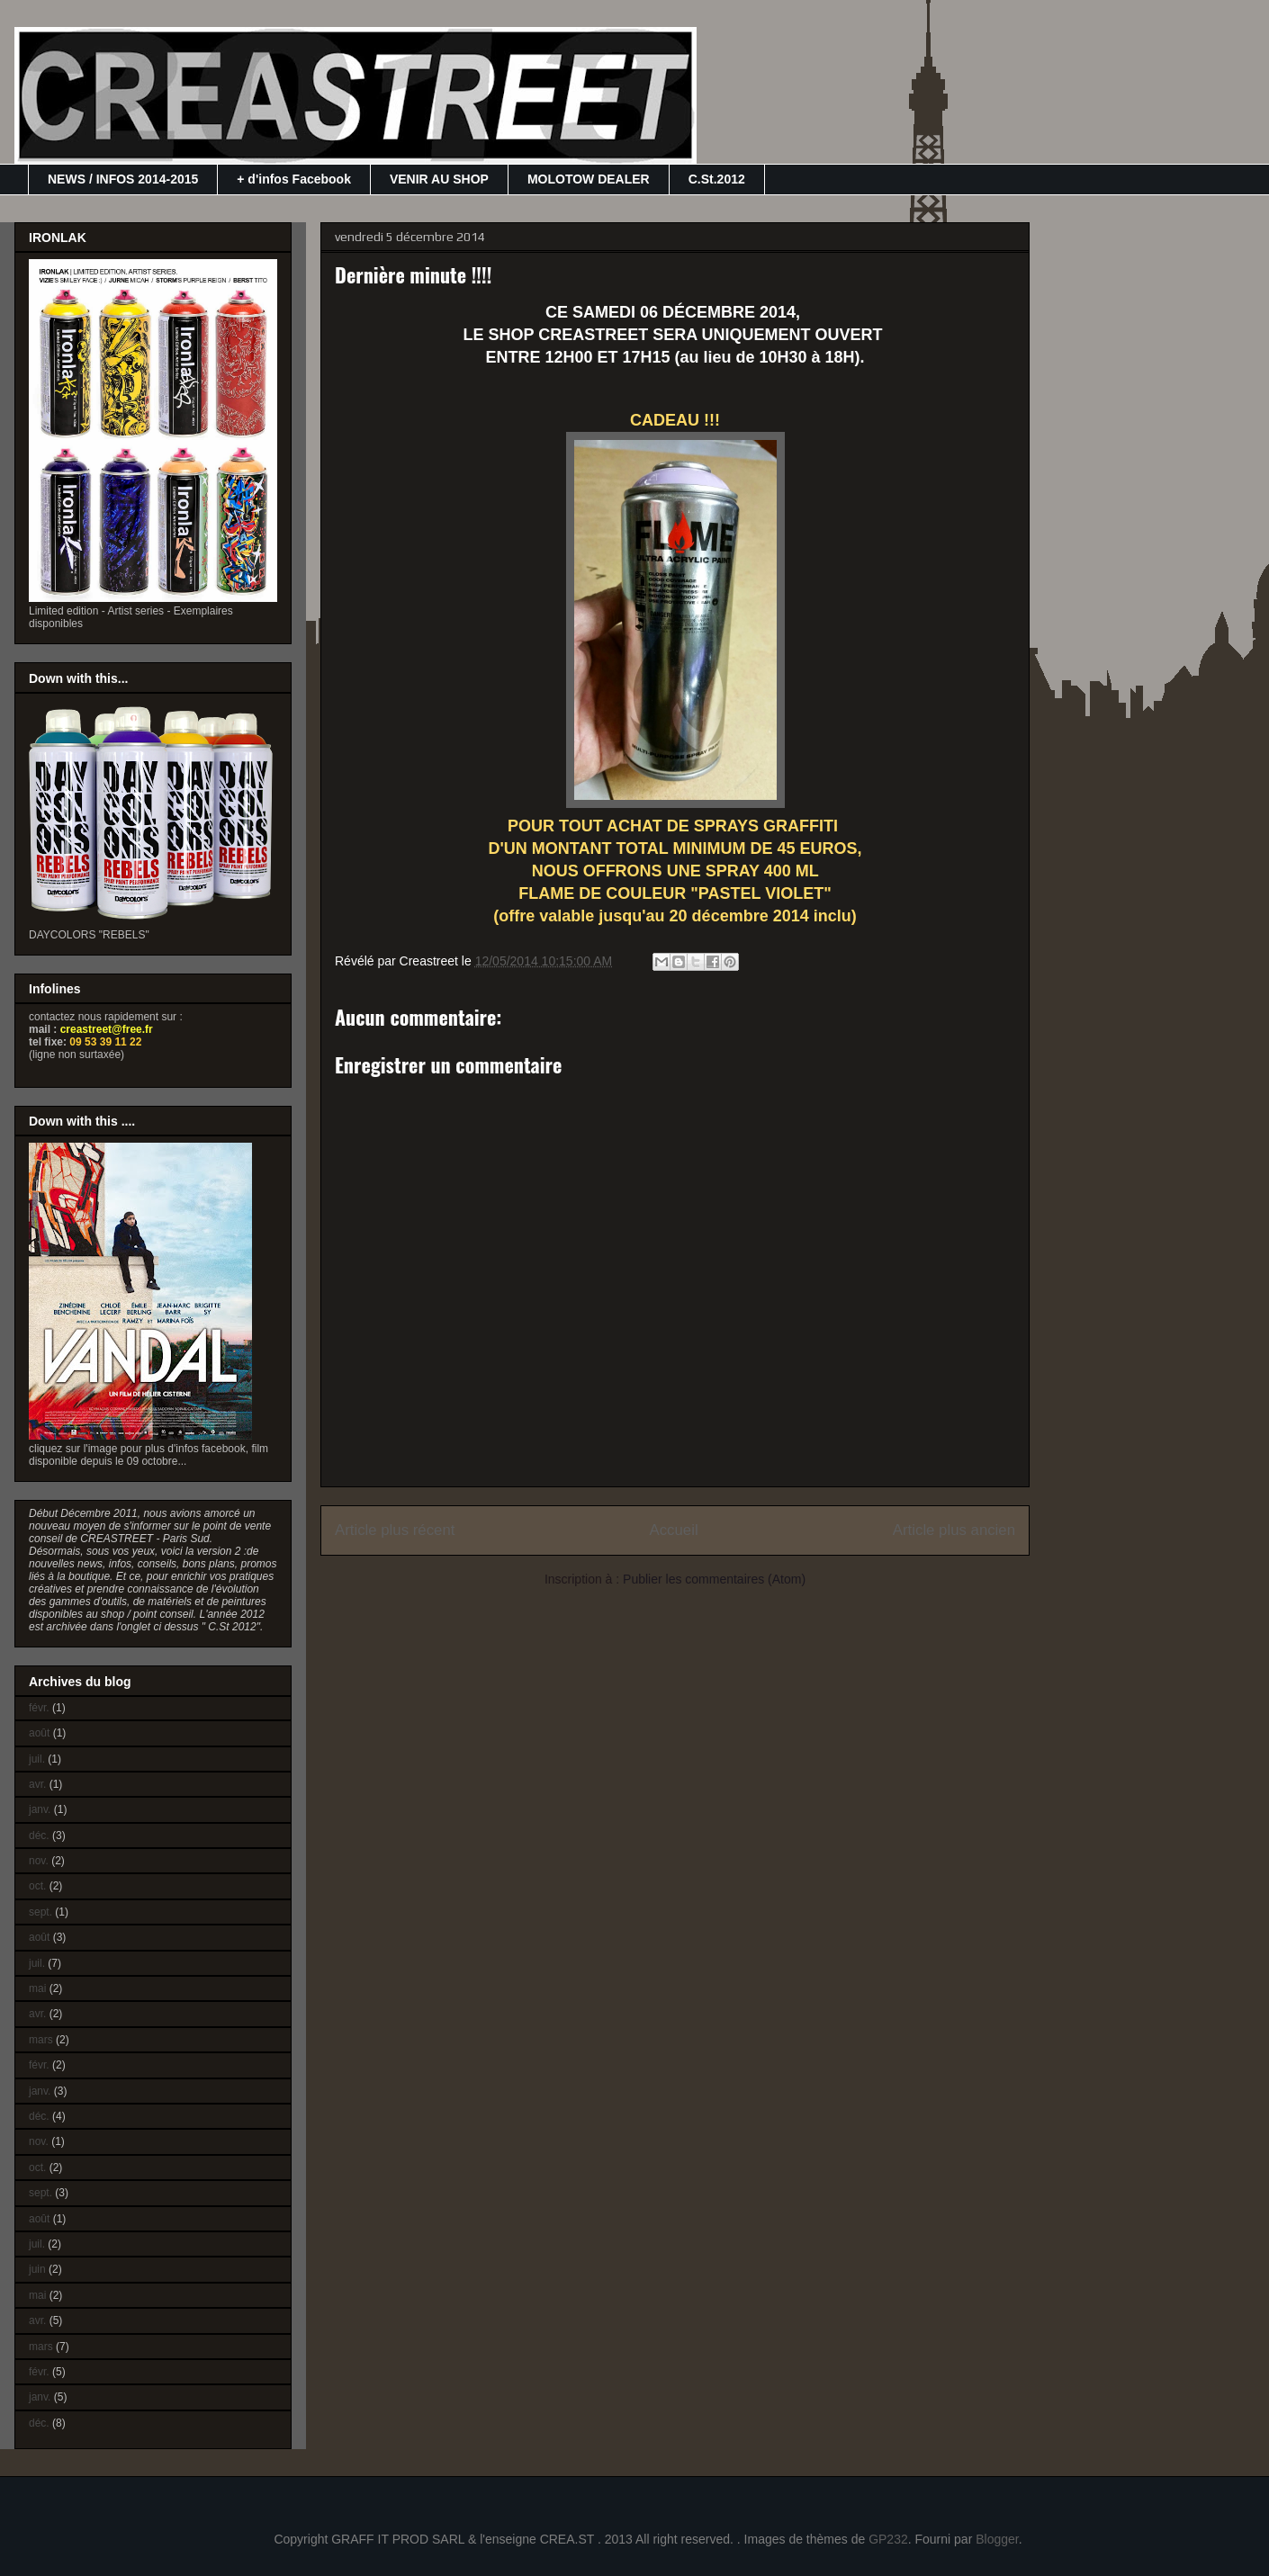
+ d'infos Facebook (294, 179)
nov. (39, 1860)
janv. (39, 1809)
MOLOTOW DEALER (588, 179)
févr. (39, 1707)
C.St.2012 (716, 179)
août (39, 1733)
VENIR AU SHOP (439, 179)
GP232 (888, 2539)
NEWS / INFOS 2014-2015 (123, 179)
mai (37, 1988)
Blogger (997, 2539)
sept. (40, 1912)
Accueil (674, 1530)
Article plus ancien (954, 1530)
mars (41, 2039)
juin (37, 2269)
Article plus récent (394, 1530)
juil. (37, 1759)
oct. (37, 1886)
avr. (37, 1784)
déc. (39, 1835)
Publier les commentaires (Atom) (714, 1579)
